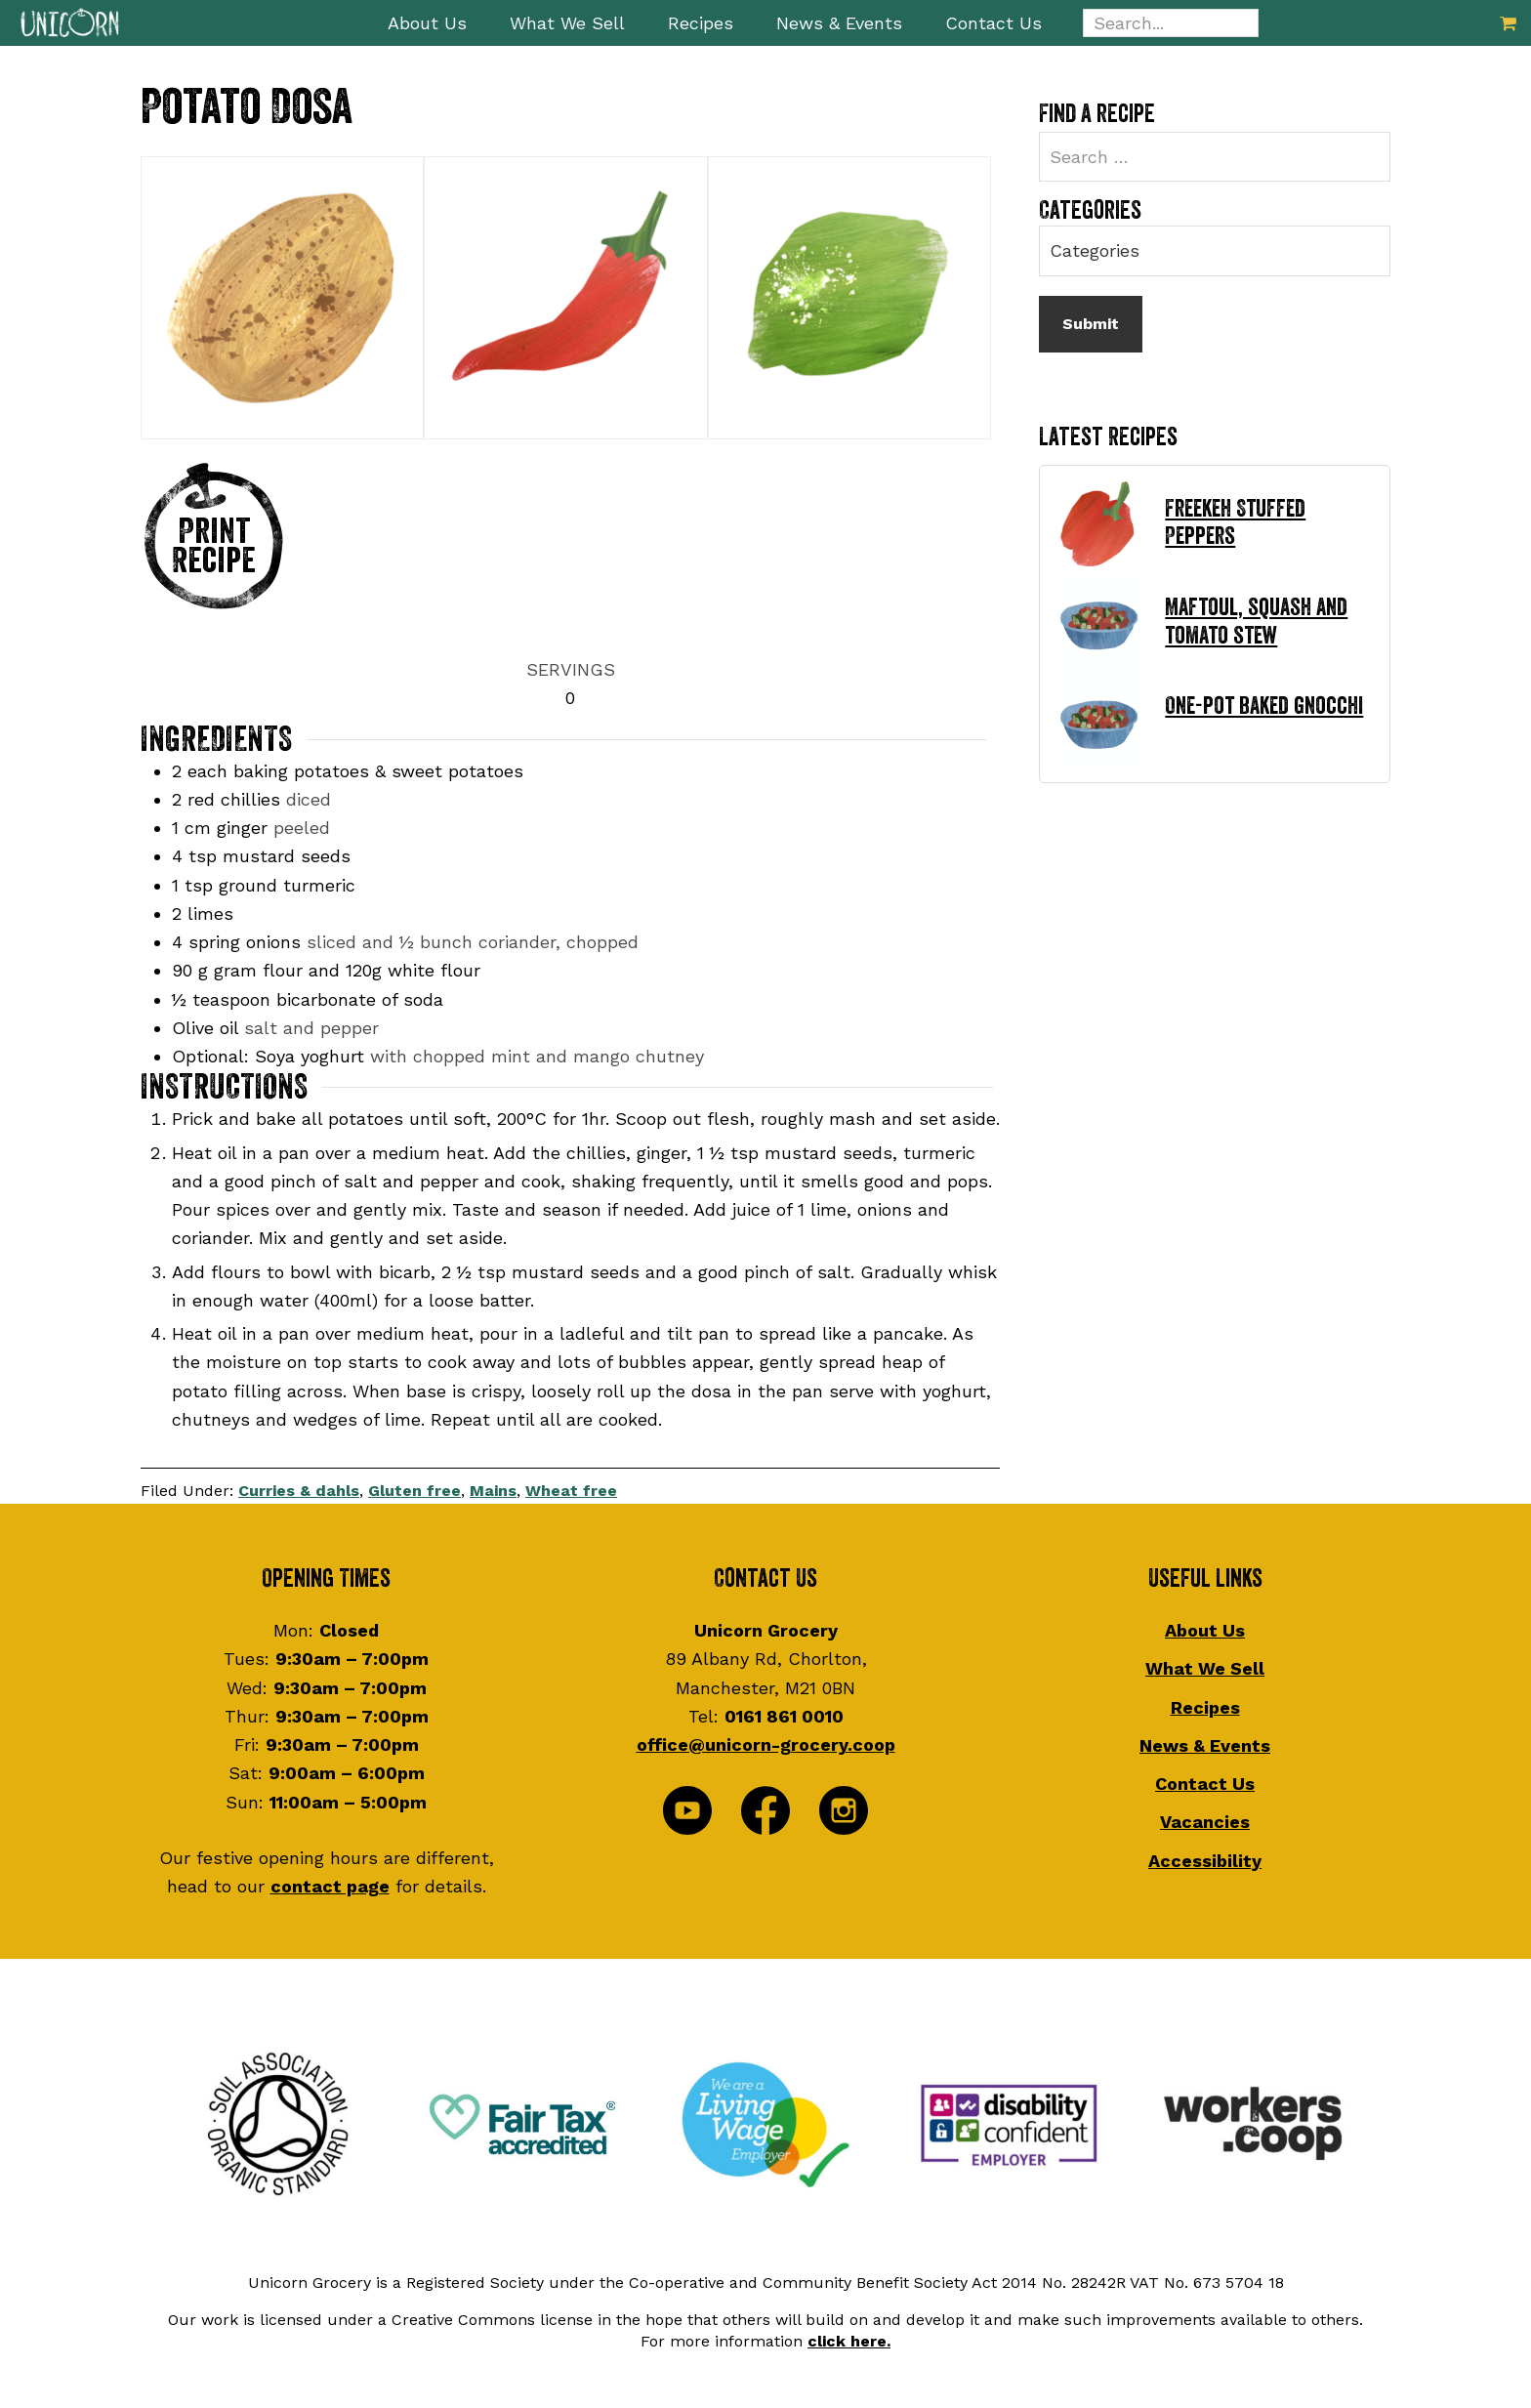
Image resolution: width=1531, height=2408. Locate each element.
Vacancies (1205, 1819)
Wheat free (571, 1488)
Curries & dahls (298, 1488)
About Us (1205, 1628)
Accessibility (1205, 1858)
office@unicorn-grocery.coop (766, 1742)
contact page (330, 1884)
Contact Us (1205, 1781)
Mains (493, 1488)
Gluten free (414, 1488)
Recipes (1205, 1704)
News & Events (1204, 1742)
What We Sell (1204, 1666)
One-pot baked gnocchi (1264, 706)
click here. (848, 2338)
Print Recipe (214, 546)
